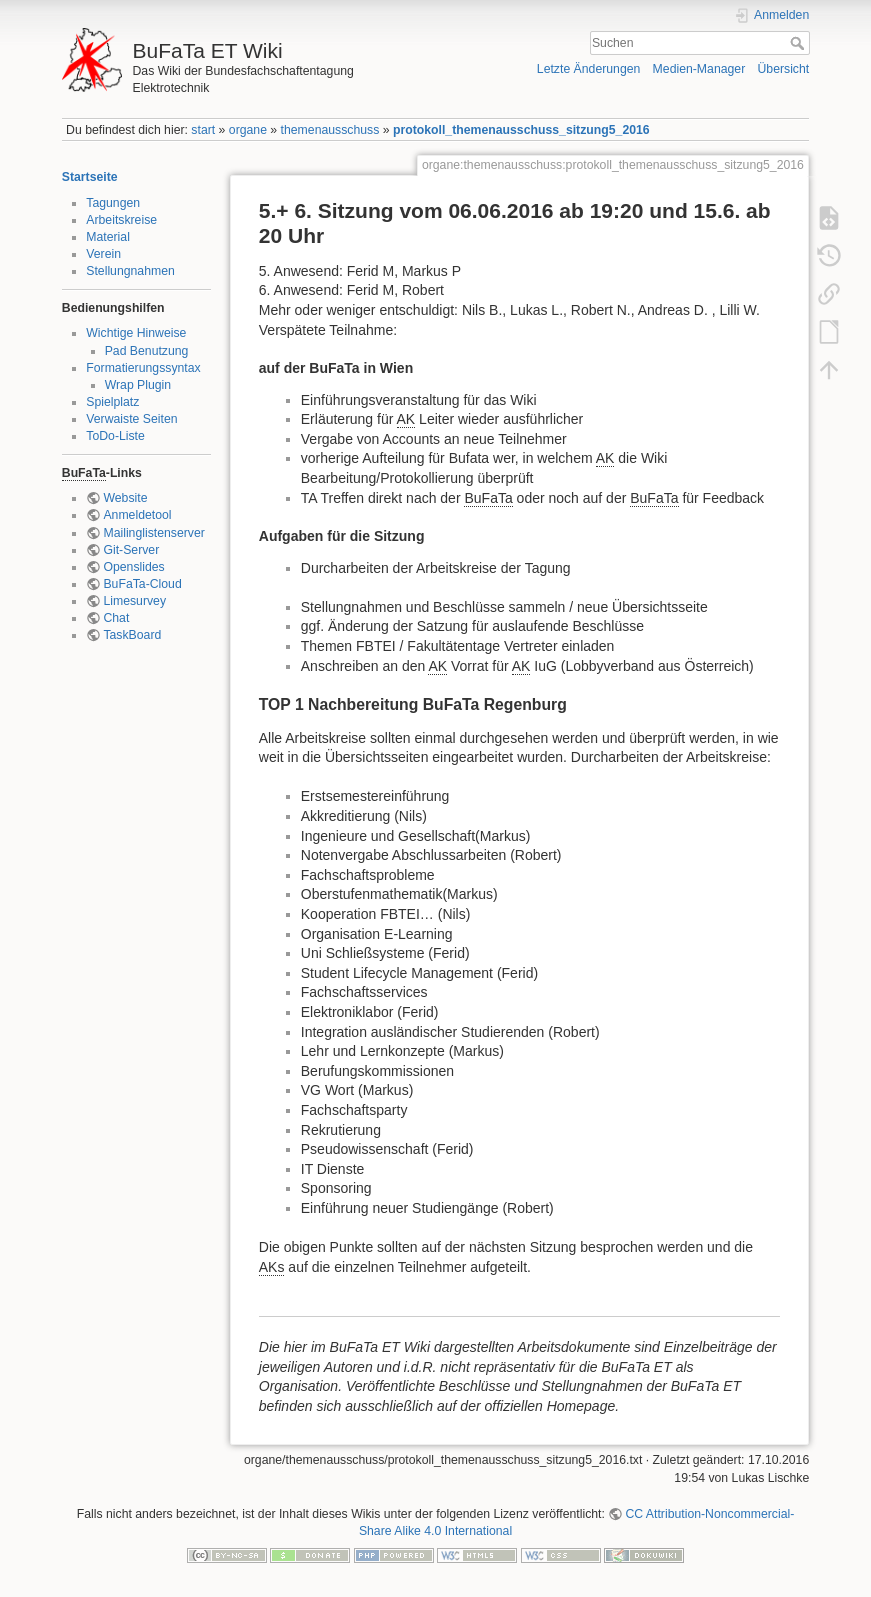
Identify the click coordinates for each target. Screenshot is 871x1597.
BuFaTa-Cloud (142, 584)
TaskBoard (132, 635)
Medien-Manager (699, 69)
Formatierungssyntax (143, 368)
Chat (116, 618)
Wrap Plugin (138, 385)
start (203, 130)
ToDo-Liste (115, 436)
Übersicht (783, 69)
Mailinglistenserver (153, 533)
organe (248, 130)
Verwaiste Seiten (131, 419)
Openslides (133, 567)
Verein (103, 254)
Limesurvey (134, 601)
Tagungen (113, 203)
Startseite (90, 177)
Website (125, 498)
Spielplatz (112, 402)
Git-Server (131, 550)
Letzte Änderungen (589, 69)
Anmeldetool (137, 515)
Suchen (799, 43)
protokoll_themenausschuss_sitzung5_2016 (521, 130)
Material (108, 237)
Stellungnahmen (130, 271)
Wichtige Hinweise (136, 333)
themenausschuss (330, 130)
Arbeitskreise (121, 220)
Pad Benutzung (147, 351)
